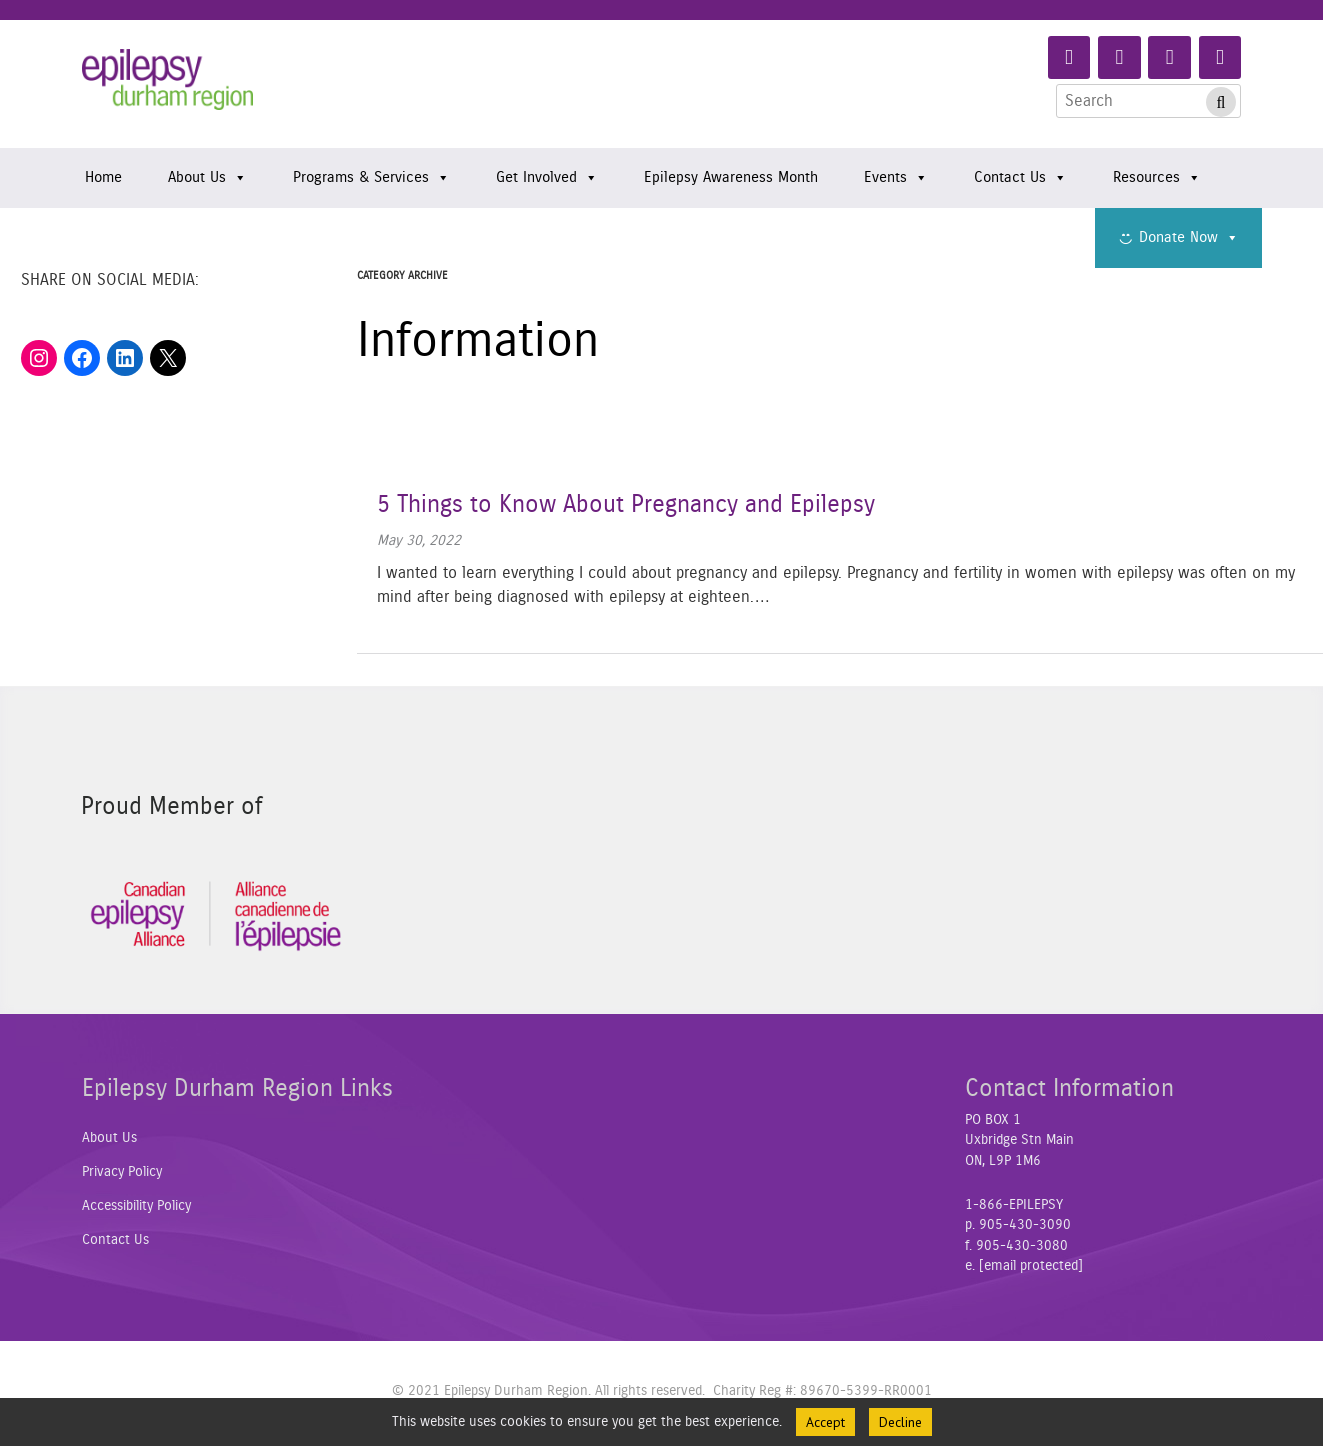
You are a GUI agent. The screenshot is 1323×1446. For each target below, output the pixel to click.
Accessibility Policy (136, 1206)
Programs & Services (371, 178)
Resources (1157, 178)
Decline (900, 1422)
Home (103, 177)
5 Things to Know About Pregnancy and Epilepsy (626, 505)
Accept (825, 1422)
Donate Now (1189, 238)
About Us (207, 178)
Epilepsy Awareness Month (731, 177)
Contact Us (1020, 178)
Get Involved (547, 178)
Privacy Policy (122, 1172)
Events (896, 178)
